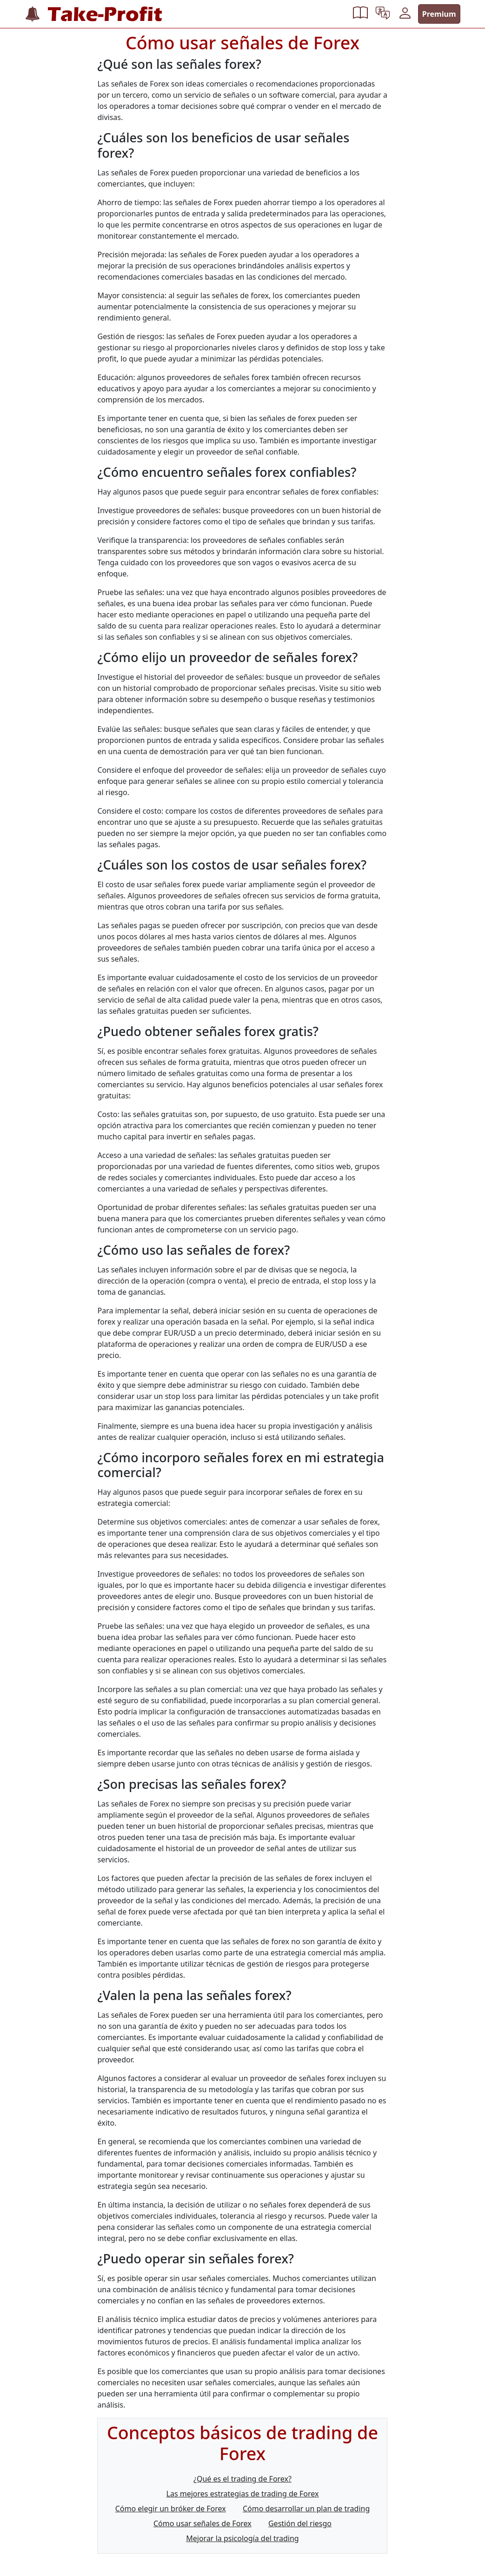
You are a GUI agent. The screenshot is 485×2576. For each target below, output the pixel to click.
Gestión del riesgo (300, 2523)
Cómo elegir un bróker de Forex (170, 2508)
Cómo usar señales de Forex (202, 2523)
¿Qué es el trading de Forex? (242, 2479)
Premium (439, 14)
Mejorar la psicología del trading (242, 2538)
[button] (360, 14)
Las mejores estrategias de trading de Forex (242, 2494)
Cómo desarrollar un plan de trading (306, 2508)
